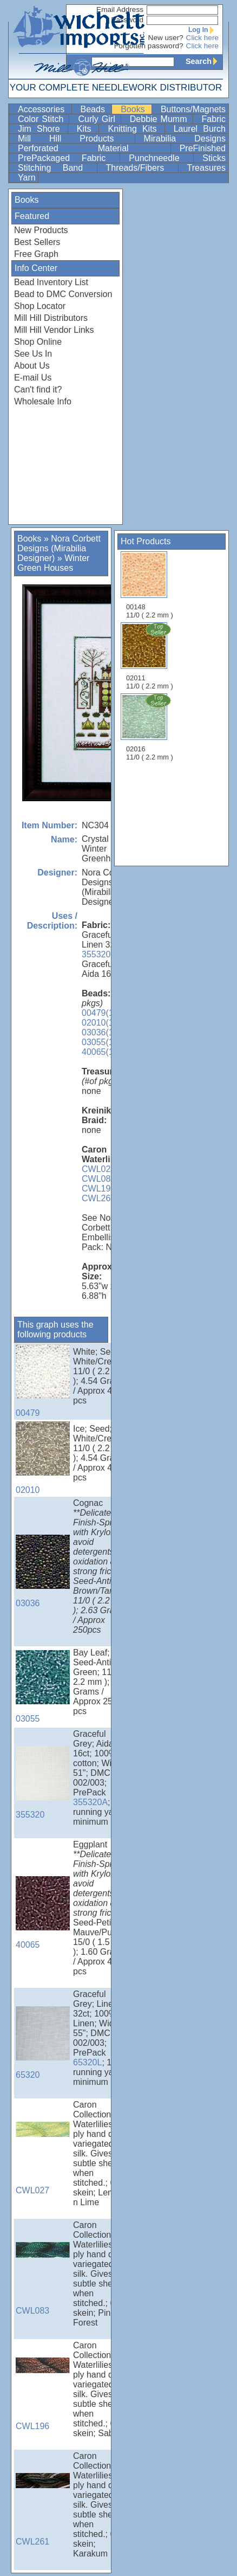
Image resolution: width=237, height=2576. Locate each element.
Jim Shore (41, 128)
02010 (43, 1458)
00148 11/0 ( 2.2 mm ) (149, 585)
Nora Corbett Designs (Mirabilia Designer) (59, 548)
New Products (41, 230)
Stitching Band (56, 167)
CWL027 (43, 2158)
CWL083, (100, 1178)
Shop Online (38, 341)
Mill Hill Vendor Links (54, 329)
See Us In (33, 353)
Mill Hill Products (75, 138)
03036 (43, 1571)
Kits (87, 128)
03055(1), (100, 1042)
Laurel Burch (200, 128)
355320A (90, 1802)
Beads (95, 109)
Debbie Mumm (160, 119)
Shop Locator (39, 306)
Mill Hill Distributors (51, 318)
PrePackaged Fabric (67, 158)
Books (135, 109)
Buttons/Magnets (193, 109)
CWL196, (100, 1188)
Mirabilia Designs (185, 138)
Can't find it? (38, 389)
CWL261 (98, 1198)
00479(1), (100, 1012)
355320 (96, 954)
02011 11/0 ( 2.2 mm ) (150, 656)
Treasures (206, 167)
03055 (43, 1686)
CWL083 (43, 2278)
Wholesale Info (42, 401)
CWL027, (100, 1169)
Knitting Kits (135, 128)
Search (204, 61)
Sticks (214, 158)
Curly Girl (98, 119)
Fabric (214, 119)
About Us (32, 365)
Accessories (43, 109)
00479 (43, 1381)
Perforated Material (93, 148)
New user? (165, 38)
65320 (43, 2042)
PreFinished (203, 148)
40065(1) (99, 1052)
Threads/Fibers (141, 167)
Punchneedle (160, 158)
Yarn (27, 177)
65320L (87, 2062)
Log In (203, 30)
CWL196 (43, 2394)
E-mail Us (32, 377)
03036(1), (100, 1032)
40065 (43, 1912)
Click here (202, 38)
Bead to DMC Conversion (63, 294)
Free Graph (36, 254)
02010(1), (100, 1022)
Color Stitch (42, 119)
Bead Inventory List (51, 282)
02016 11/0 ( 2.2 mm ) (150, 727)
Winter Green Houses (53, 562)
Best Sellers (37, 242)
